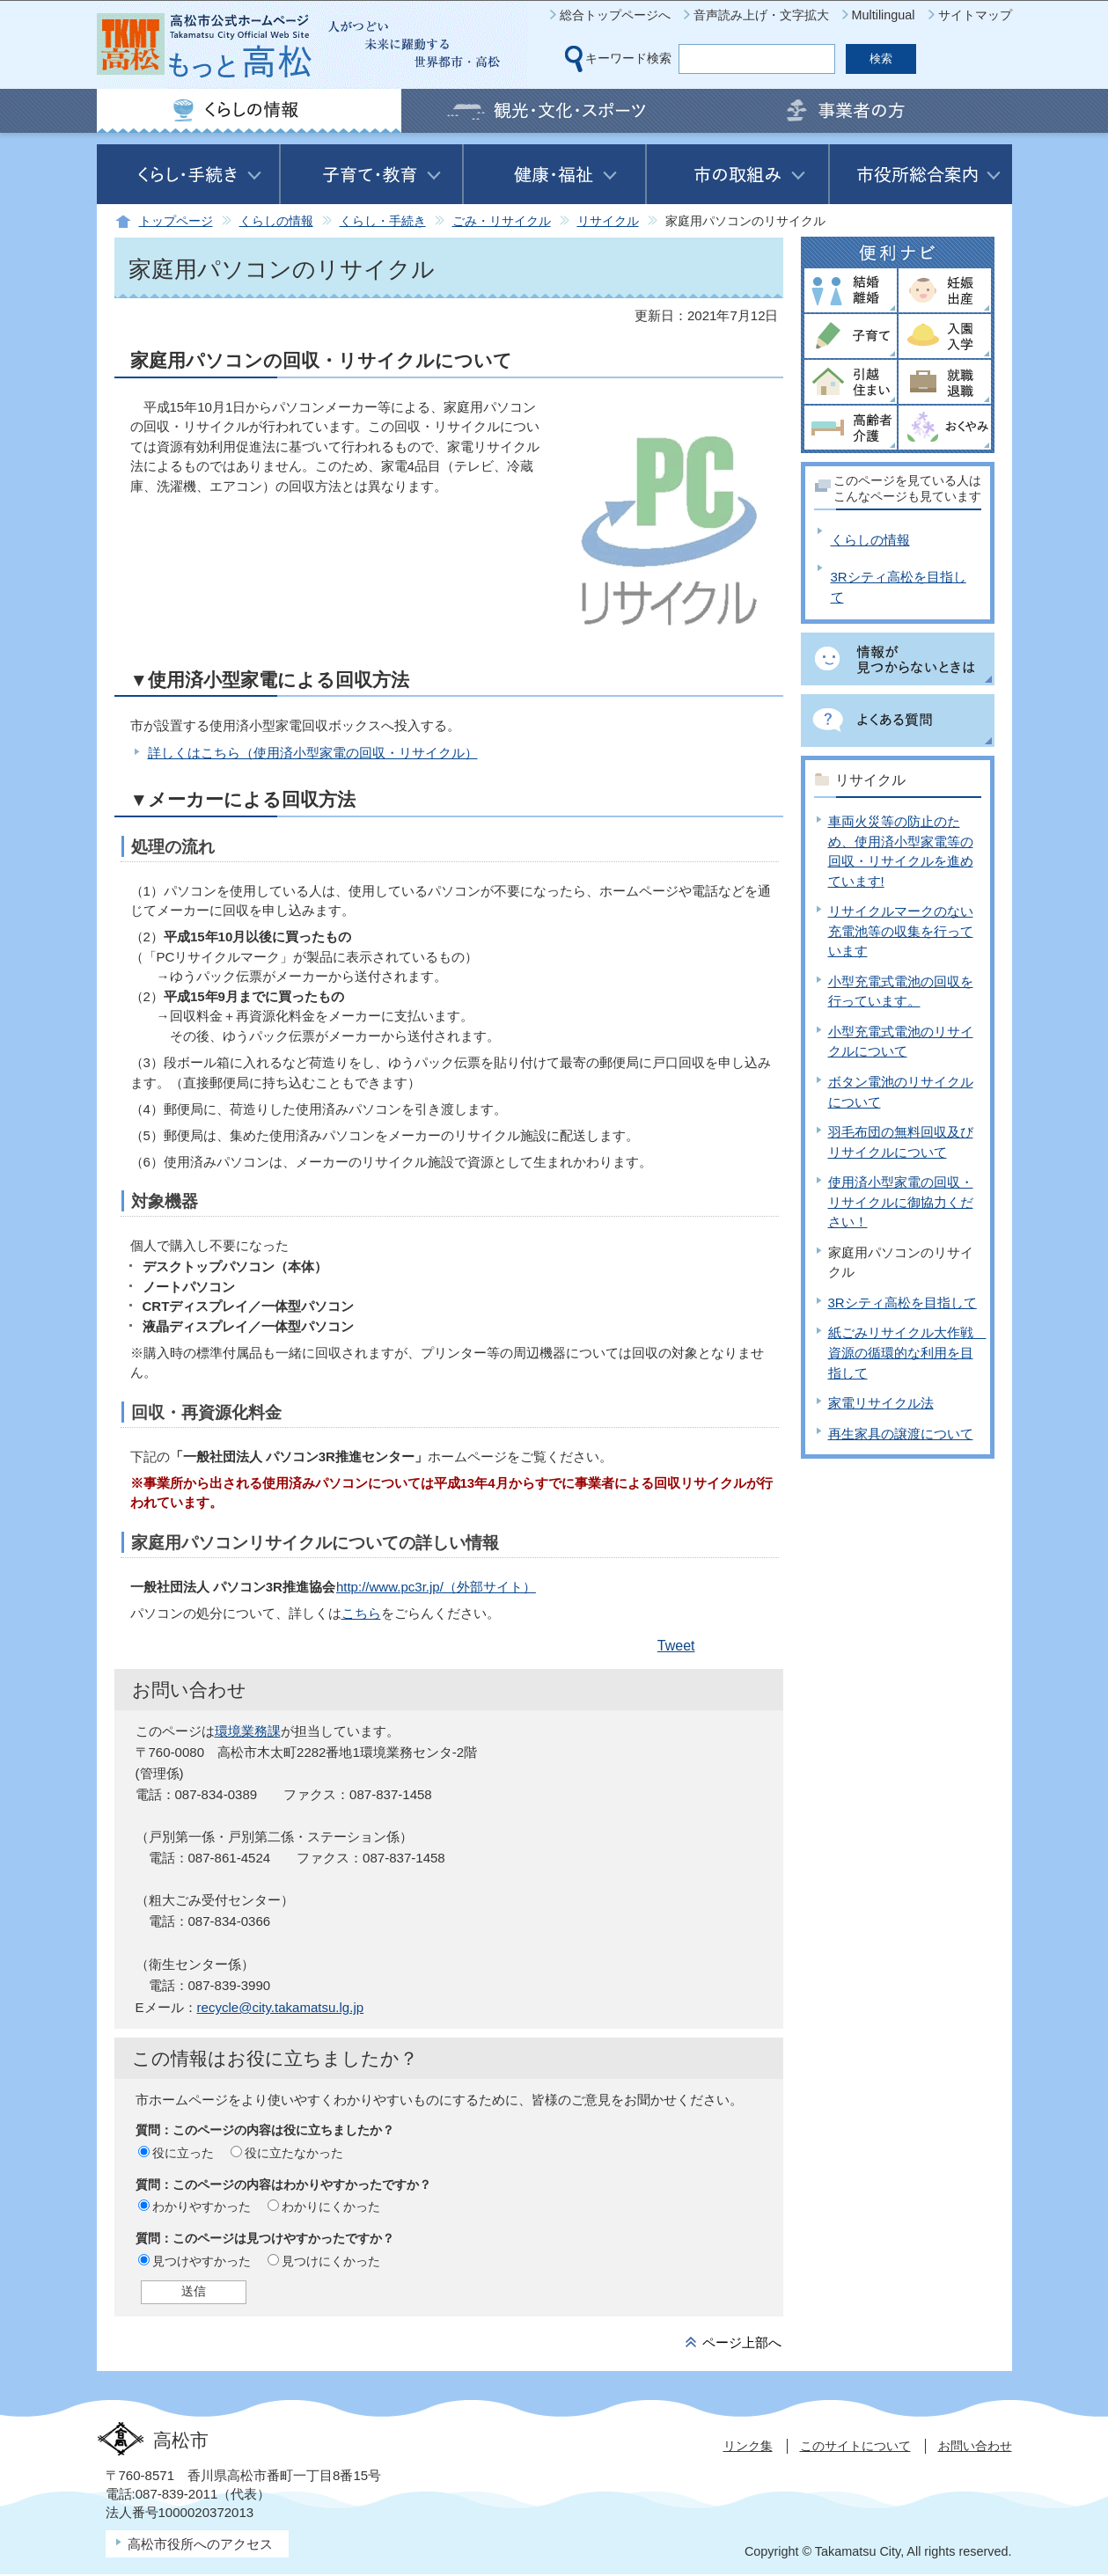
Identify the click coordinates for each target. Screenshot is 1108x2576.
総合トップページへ (615, 15)
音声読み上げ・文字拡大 (761, 15)
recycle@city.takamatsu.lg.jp (280, 2007)
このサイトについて (855, 2446)
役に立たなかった (294, 2153)
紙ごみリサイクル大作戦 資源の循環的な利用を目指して (907, 1352)
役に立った (183, 2153)
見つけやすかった (201, 2261)
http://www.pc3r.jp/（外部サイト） (436, 1586)
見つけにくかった (331, 2261)
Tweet (676, 1645)
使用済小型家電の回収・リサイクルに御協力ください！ (900, 1202)
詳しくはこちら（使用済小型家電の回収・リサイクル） (313, 752)
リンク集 (748, 2446)
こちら (361, 1613)
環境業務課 (248, 1730)
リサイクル (608, 221)
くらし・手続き (383, 221)
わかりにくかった (331, 2206)
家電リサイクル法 (881, 1402)
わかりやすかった (201, 2206)
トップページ (176, 221)
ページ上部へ (741, 2342)
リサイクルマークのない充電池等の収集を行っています (900, 931)
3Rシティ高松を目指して (902, 1302)
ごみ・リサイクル (501, 221)
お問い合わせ (975, 2446)
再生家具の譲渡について (900, 1433)
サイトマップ (975, 15)
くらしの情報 (276, 221)
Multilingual (883, 15)
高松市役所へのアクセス (200, 2543)
